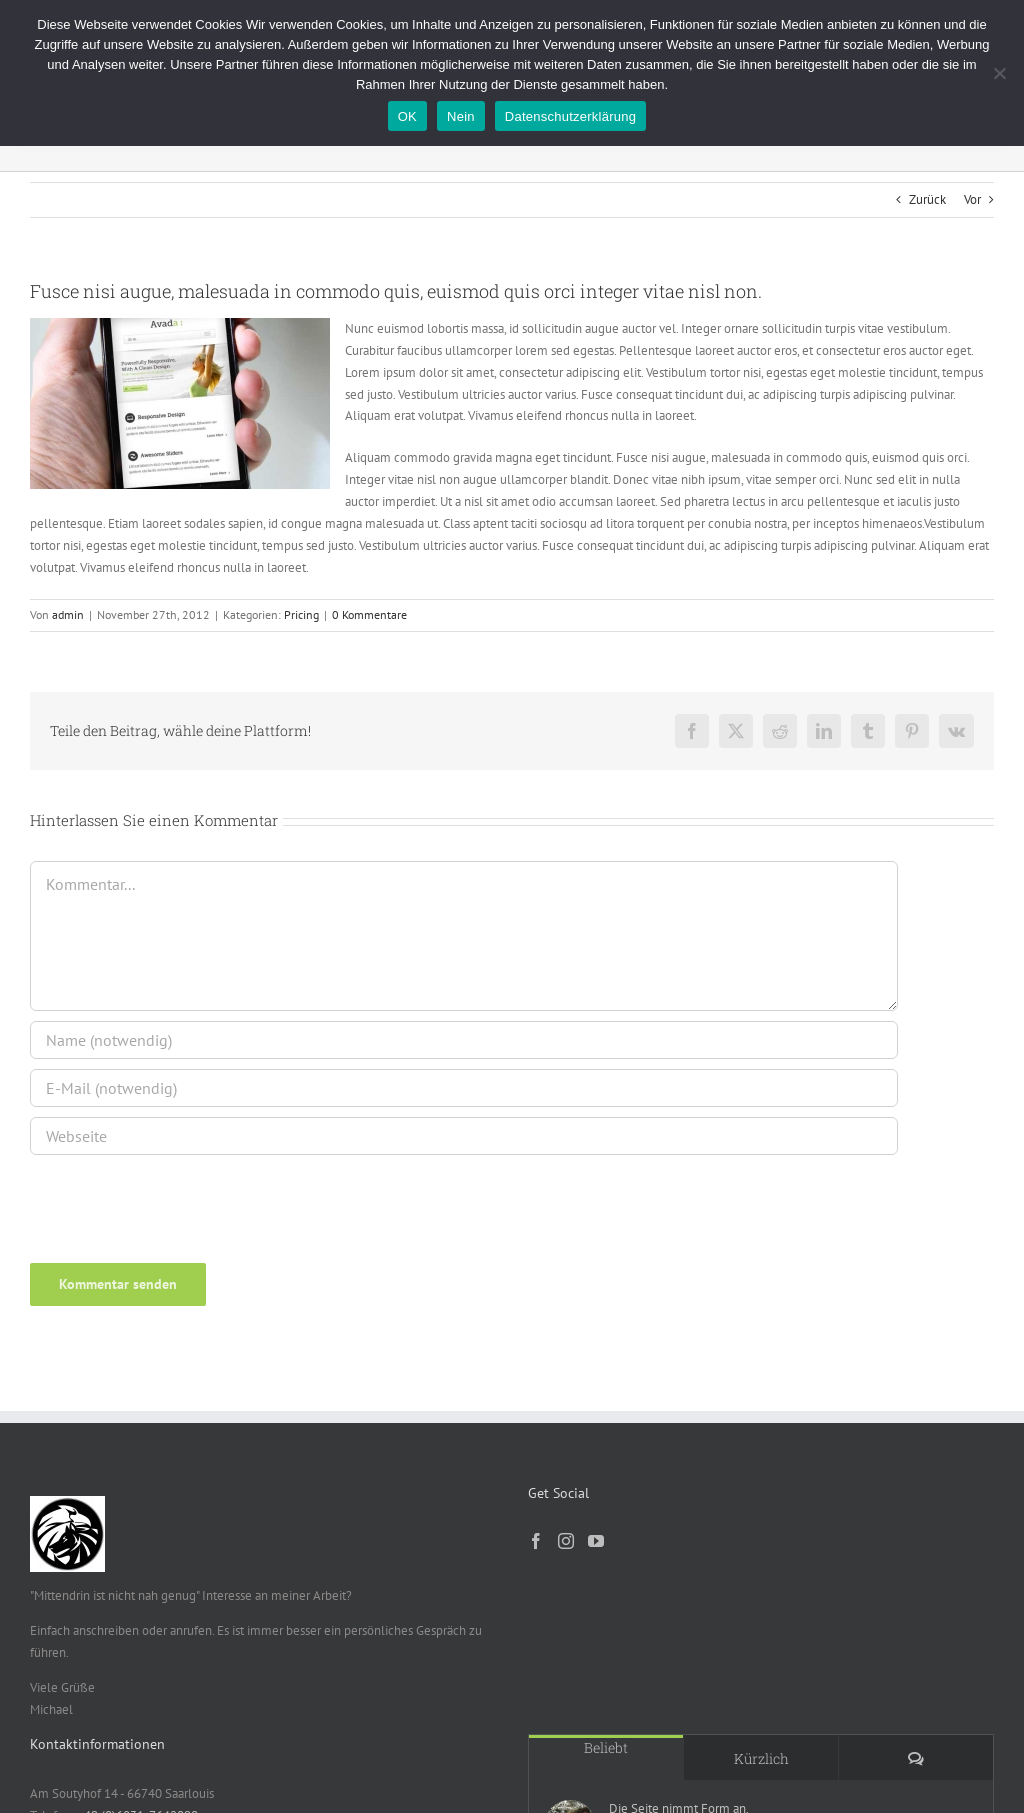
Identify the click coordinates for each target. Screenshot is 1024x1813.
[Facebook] (536, 1541)
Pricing (301, 614)
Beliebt (606, 1747)
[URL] (464, 1136)
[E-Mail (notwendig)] (464, 1088)
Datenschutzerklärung (570, 116)
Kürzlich (761, 1758)
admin (68, 614)
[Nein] (999, 73)
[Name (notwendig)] (464, 1040)
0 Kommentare (369, 614)
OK (407, 116)
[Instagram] (566, 1541)
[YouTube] (596, 1541)
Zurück (927, 199)
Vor (972, 199)
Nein (461, 116)
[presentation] (167, 1200)
